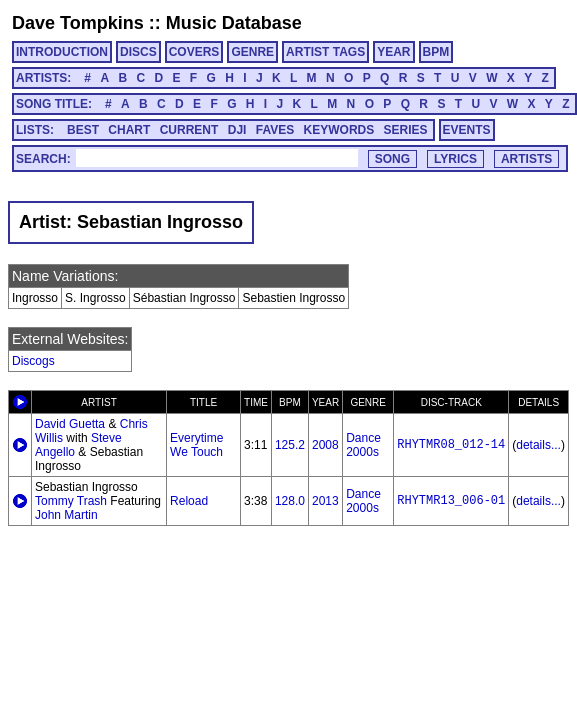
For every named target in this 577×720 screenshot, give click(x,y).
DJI (237, 130)
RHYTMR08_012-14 (451, 445)
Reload (189, 501)
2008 (325, 445)
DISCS (138, 52)
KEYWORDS (339, 130)
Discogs (33, 361)
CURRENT (189, 130)
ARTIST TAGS (325, 52)
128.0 (290, 501)
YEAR (393, 52)
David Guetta (70, 424)
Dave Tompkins (78, 23)
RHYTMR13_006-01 (451, 501)
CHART (129, 130)
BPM (436, 52)
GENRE (252, 52)
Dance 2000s (363, 445)
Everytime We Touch (196, 445)
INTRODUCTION (62, 52)
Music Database (234, 23)
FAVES (275, 130)
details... (538, 445)
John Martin (66, 515)
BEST (83, 130)
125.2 (290, 445)
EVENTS (467, 130)
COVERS (194, 52)
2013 (325, 501)
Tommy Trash (71, 501)
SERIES (406, 130)
